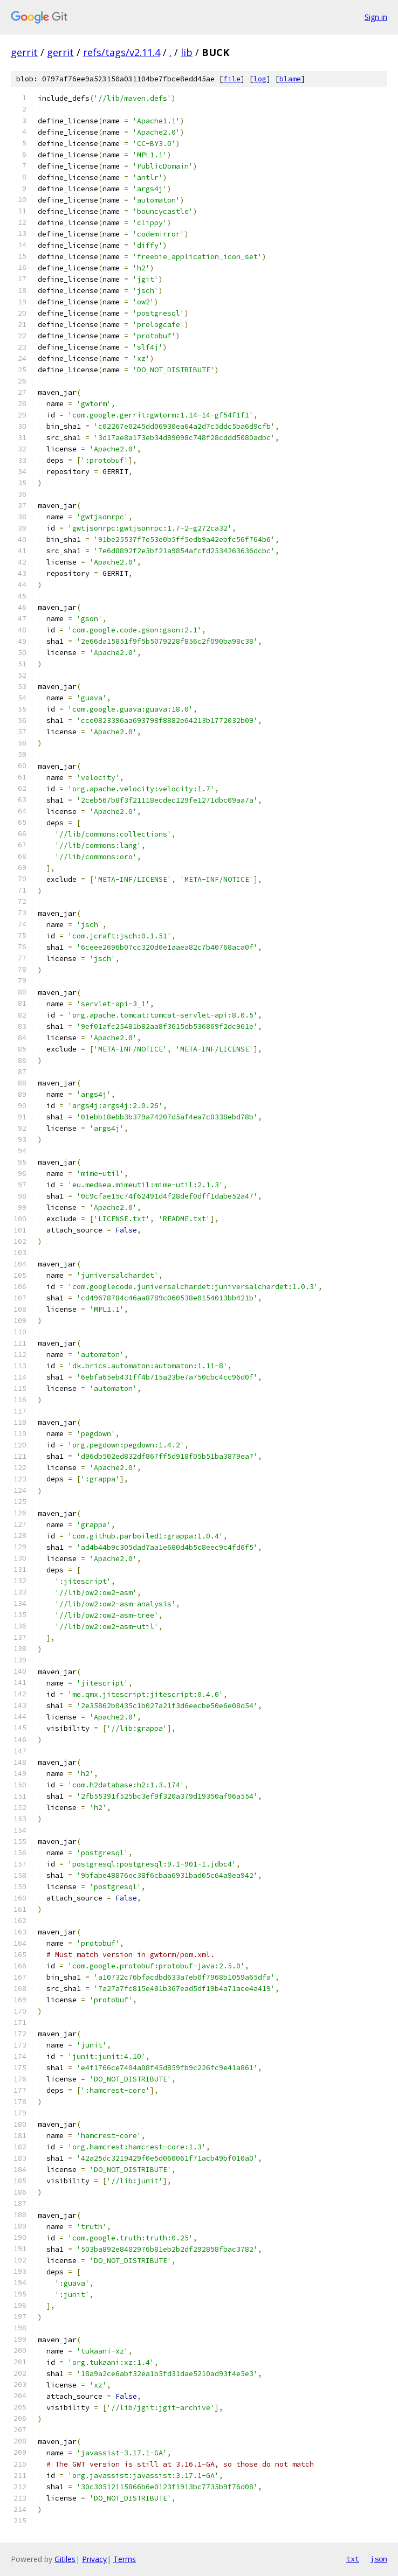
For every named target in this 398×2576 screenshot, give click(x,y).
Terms (124, 2559)
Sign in (376, 17)
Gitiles (65, 2559)
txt (352, 2559)
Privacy (94, 2559)
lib (187, 52)
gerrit (24, 52)
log (259, 78)
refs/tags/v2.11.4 (121, 52)
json (378, 2559)
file (232, 78)
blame (290, 78)
